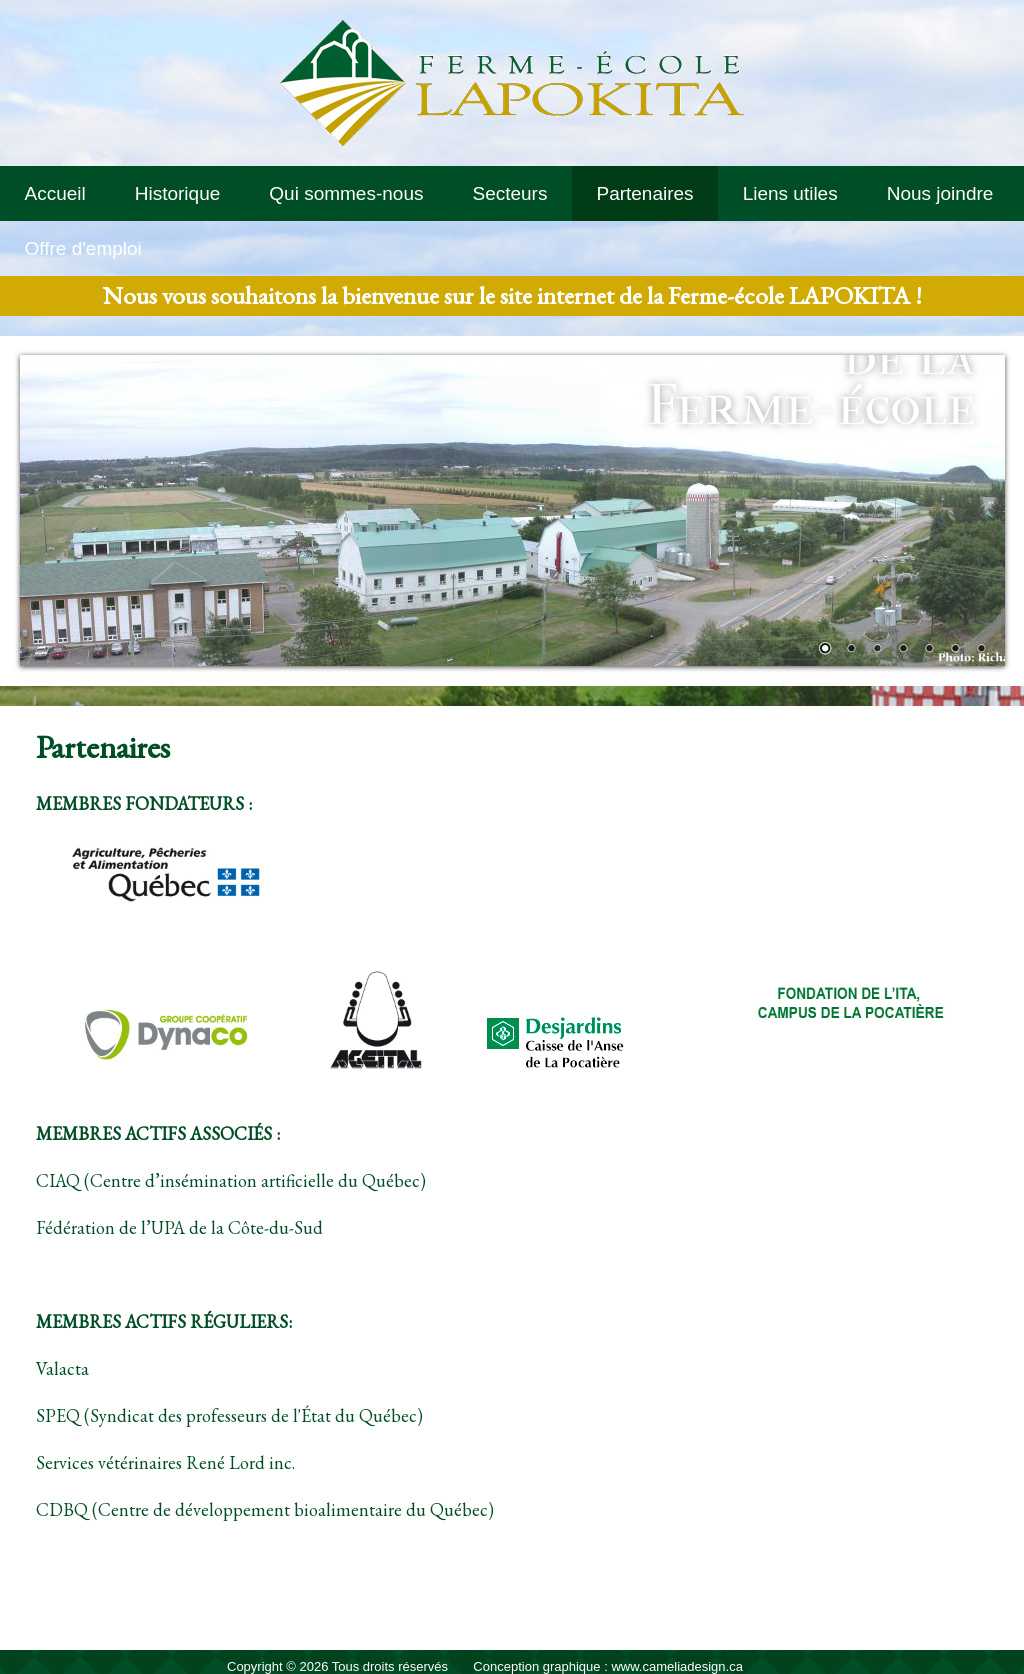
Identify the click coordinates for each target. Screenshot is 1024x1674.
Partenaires (644, 193)
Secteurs (509, 193)
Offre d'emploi (83, 248)
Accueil (55, 193)
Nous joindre (940, 193)
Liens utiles (790, 193)
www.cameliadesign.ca (677, 1666)
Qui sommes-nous (346, 193)
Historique (178, 193)
